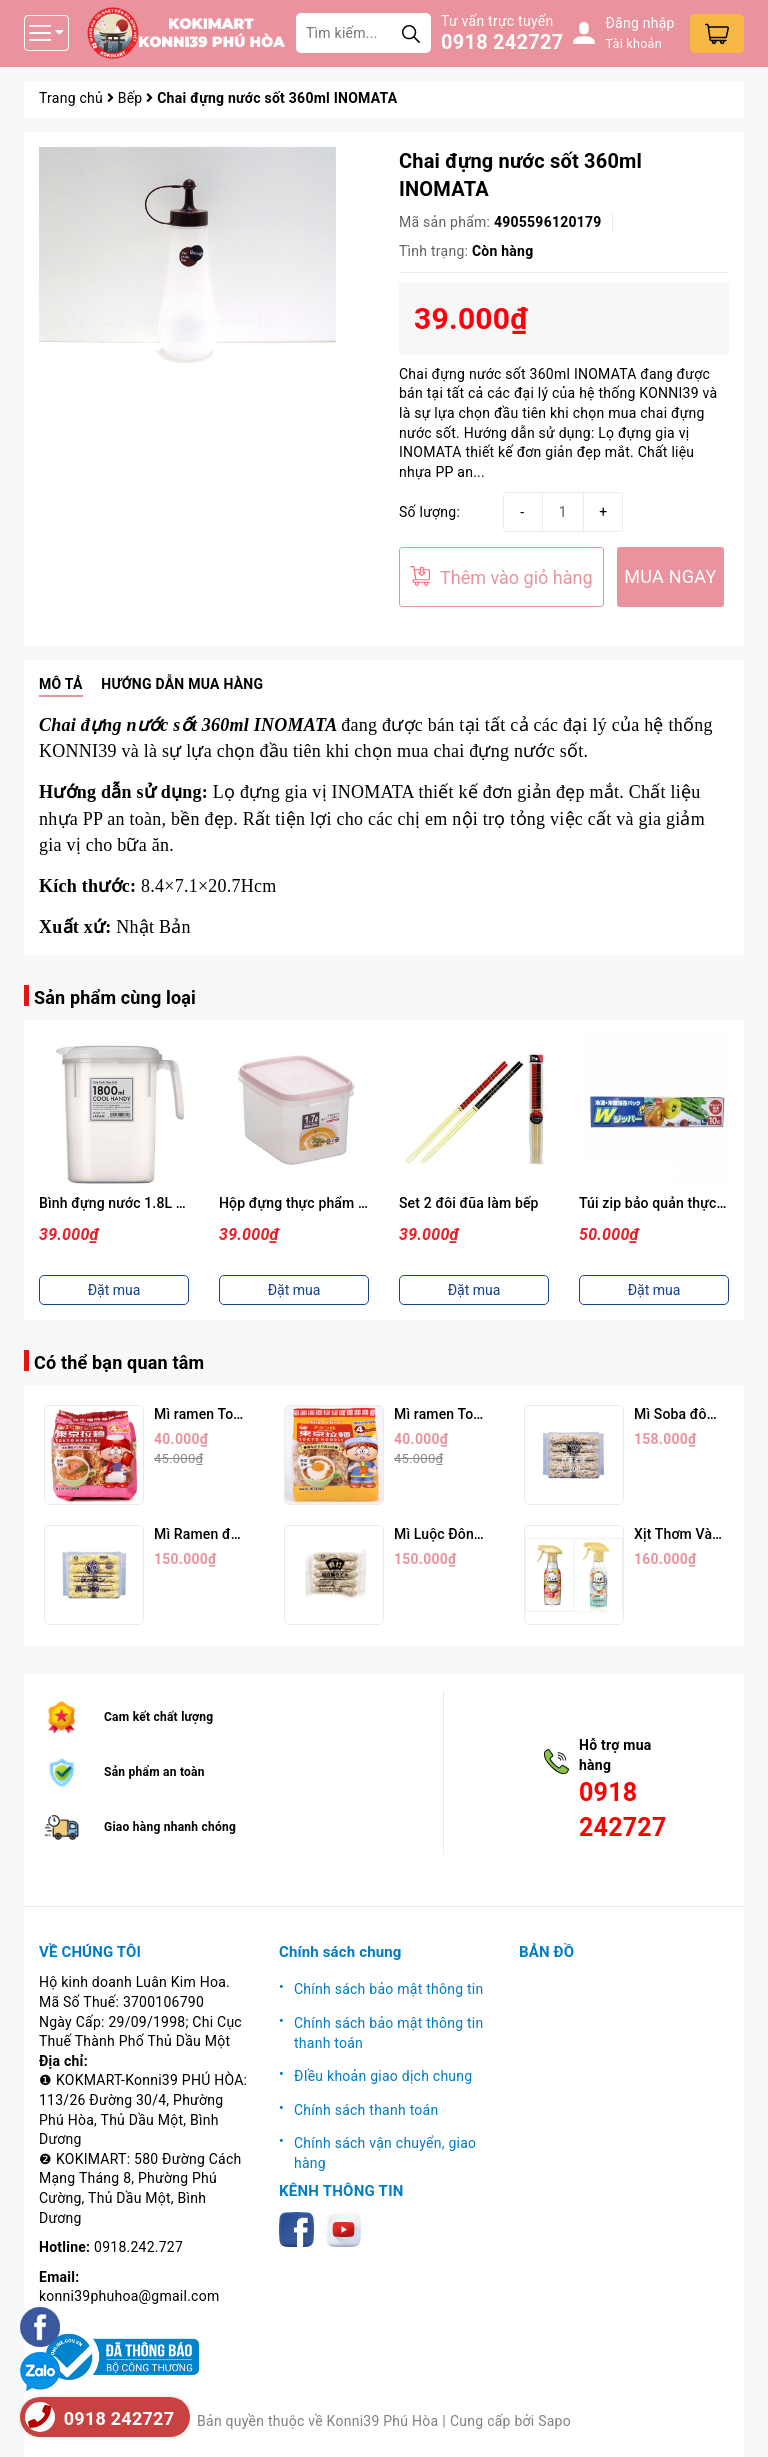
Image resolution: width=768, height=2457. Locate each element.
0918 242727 (502, 42)
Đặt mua (114, 1290)
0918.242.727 (138, 2247)
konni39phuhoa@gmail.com (129, 2296)
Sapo (554, 2421)
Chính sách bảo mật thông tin (389, 1989)
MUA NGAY (670, 576)
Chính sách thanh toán (366, 2110)
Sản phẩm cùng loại (115, 997)
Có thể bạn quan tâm (119, 1362)
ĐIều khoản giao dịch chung (383, 2076)
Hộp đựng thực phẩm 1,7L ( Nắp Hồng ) (344, 1203)
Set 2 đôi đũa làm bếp (469, 1203)
